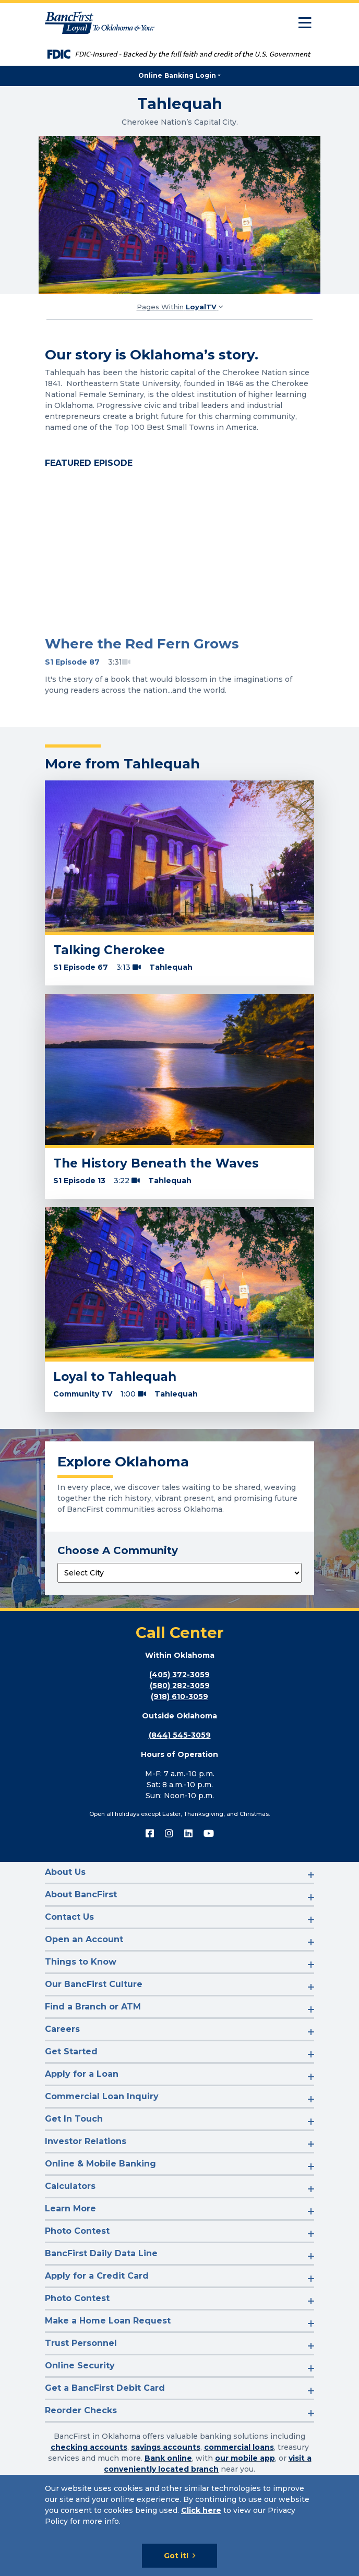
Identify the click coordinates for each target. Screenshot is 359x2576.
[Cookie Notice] (179, 2525)
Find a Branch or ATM (93, 2007)
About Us (65, 1872)
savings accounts (165, 2447)
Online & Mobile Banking (100, 2164)
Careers (62, 2029)
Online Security (80, 2365)
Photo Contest (77, 2231)
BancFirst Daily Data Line (101, 2253)
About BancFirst (81, 1894)
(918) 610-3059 (179, 1696)
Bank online (168, 2458)
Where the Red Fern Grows (142, 643)
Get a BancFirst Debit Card (105, 2388)
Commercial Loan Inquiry (102, 2096)
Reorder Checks (81, 2410)
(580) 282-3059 (180, 1685)
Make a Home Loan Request (108, 2321)
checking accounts (89, 2447)
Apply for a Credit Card (97, 2276)
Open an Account (84, 1939)
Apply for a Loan (81, 2074)
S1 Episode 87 (72, 662)
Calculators (70, 2186)
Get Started (71, 2051)
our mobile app (245, 2458)
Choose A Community (117, 1550)
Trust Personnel (81, 2343)
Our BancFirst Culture (93, 1984)
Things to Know (80, 1962)
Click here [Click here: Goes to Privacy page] (201, 2510)
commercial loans (239, 2447)
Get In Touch (74, 2119)
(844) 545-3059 (180, 1735)
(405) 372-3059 (179, 1674)
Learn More (70, 2208)
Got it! (176, 2555)
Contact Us (69, 1917)
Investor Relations (85, 2141)
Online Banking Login (177, 75)
